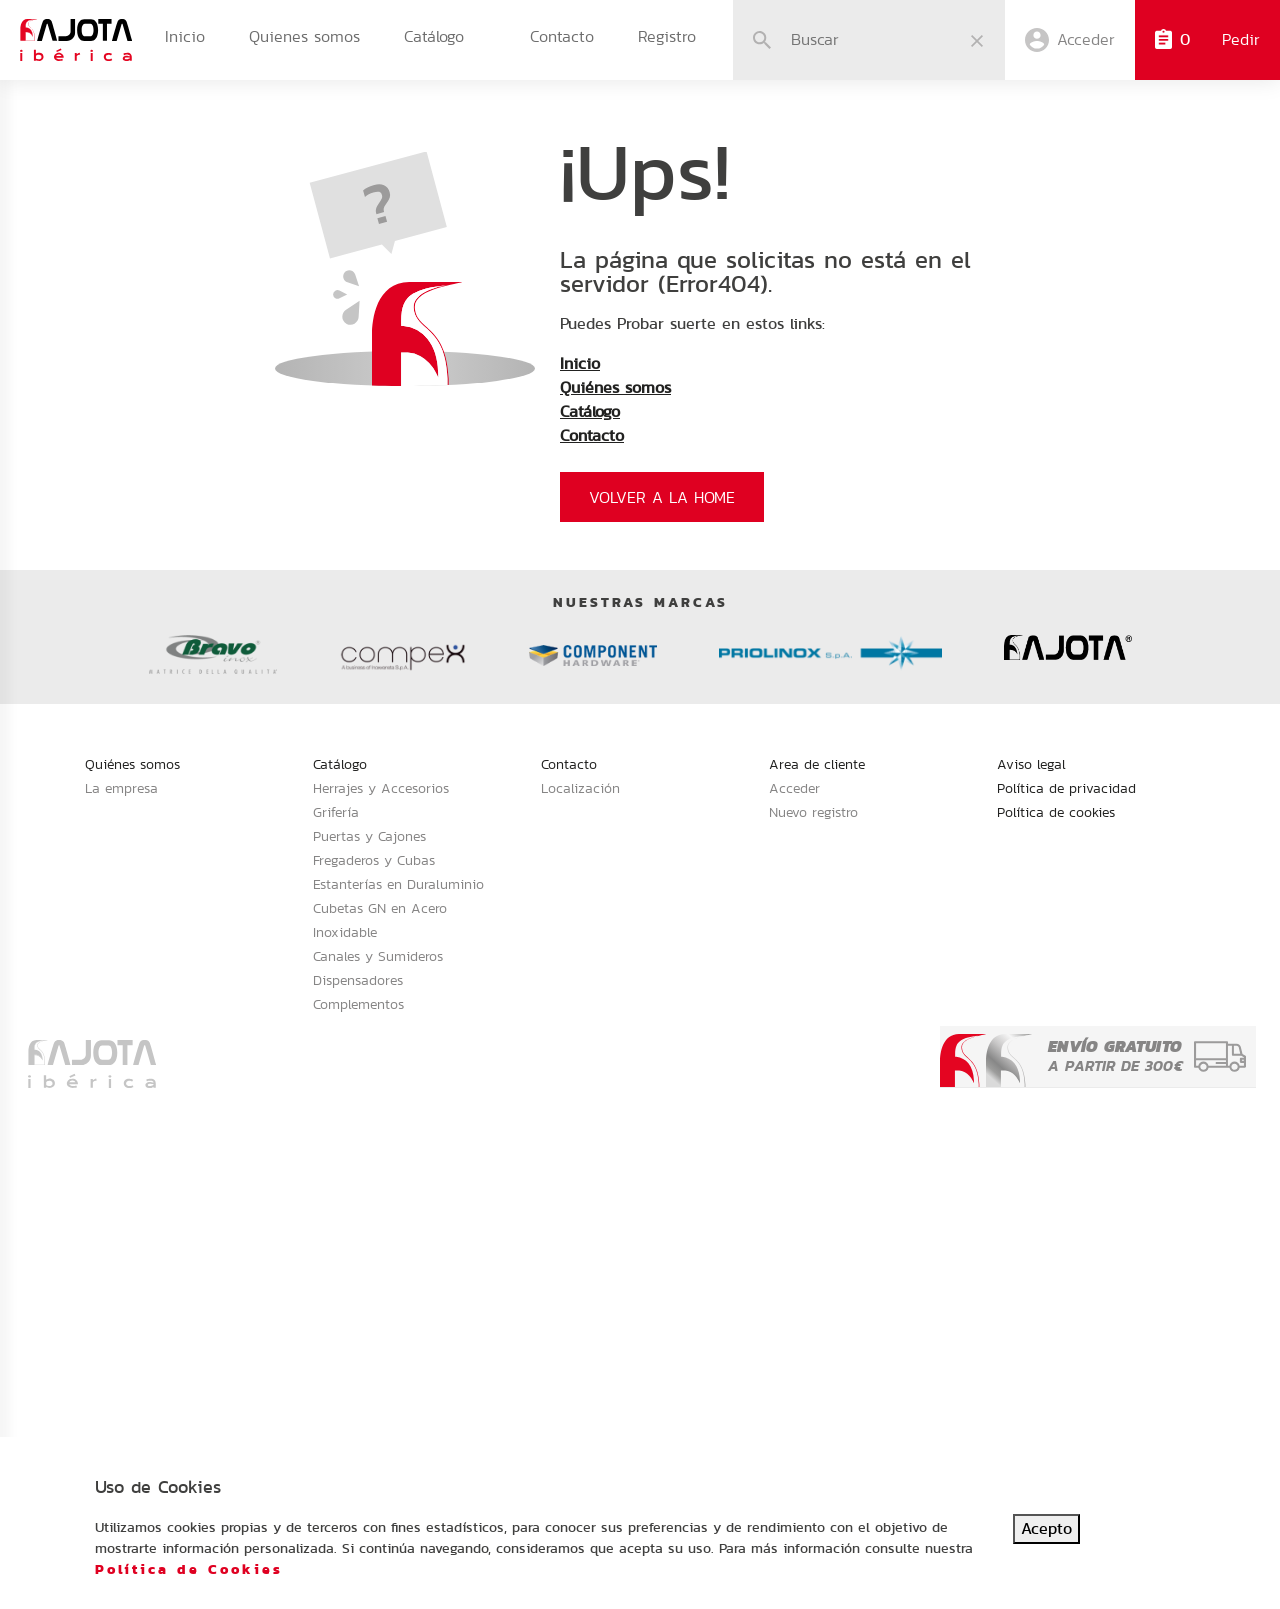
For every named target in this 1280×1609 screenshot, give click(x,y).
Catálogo (434, 36)
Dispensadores (358, 980)
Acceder (794, 788)
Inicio (185, 36)
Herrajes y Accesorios (381, 788)
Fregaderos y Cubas (374, 860)
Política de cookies (1056, 812)
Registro (667, 36)
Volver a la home (662, 497)
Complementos (358, 1004)
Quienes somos (304, 36)
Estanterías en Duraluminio (398, 884)
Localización (580, 788)
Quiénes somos (615, 387)
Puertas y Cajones (369, 836)
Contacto (562, 36)
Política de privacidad (1066, 788)
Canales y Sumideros (378, 956)
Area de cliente (817, 764)
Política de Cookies (189, 1569)
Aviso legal (1031, 764)
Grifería (336, 812)
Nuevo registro (813, 812)
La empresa (121, 788)
